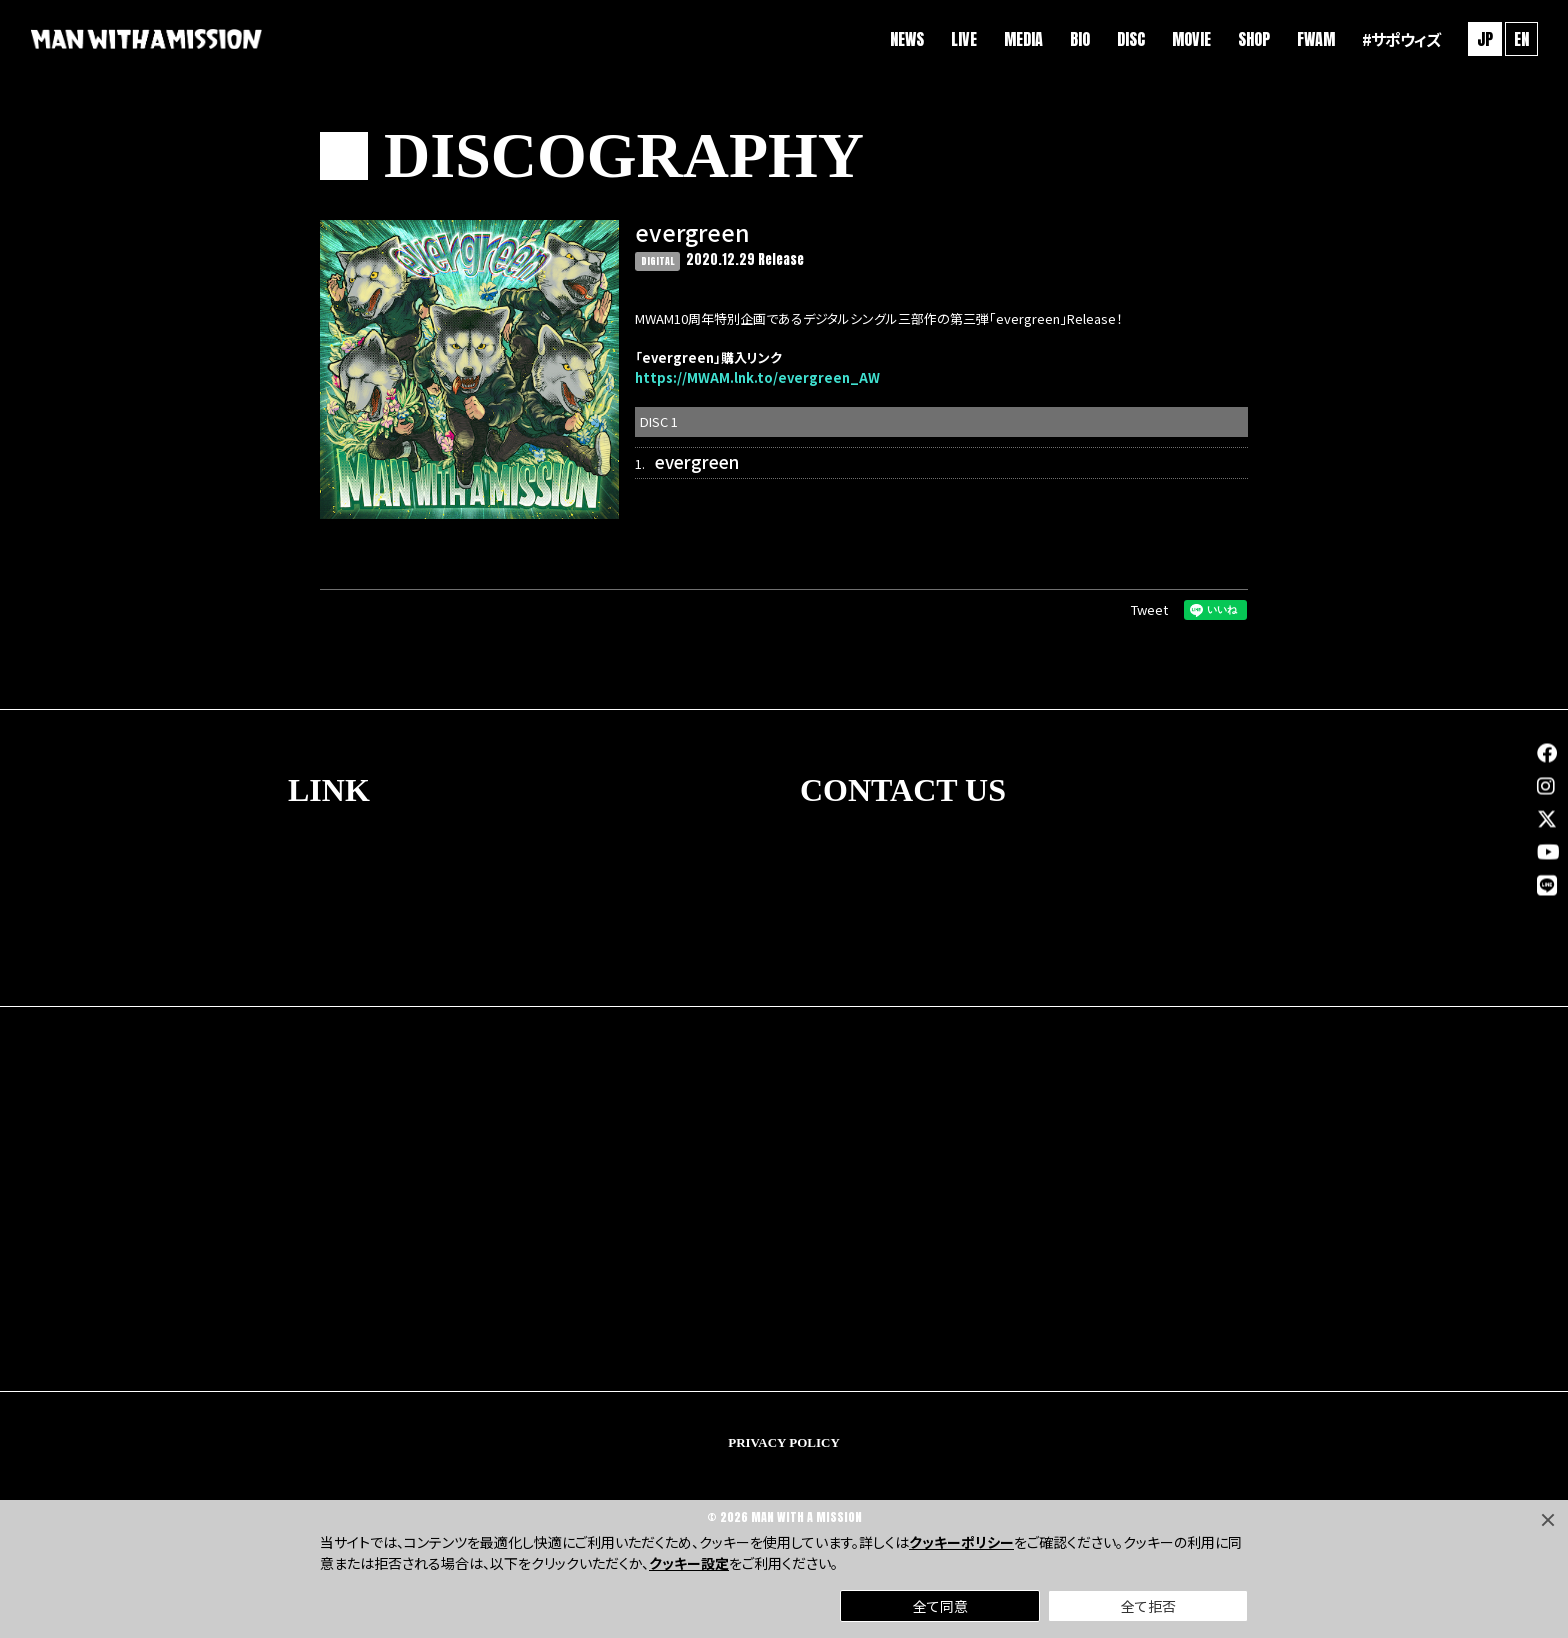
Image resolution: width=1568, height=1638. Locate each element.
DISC (1129, 40)
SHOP (1252, 40)
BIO (1078, 40)
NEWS (905, 40)
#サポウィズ (1399, 40)
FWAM (1314, 40)
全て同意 (940, 1606)
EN (1519, 40)
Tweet (1149, 609)
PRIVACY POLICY (784, 1442)
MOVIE (1189, 40)
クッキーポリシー (961, 1542)
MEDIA (1021, 40)
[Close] (1548, 1520)
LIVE (962, 40)
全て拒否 (1148, 1606)
